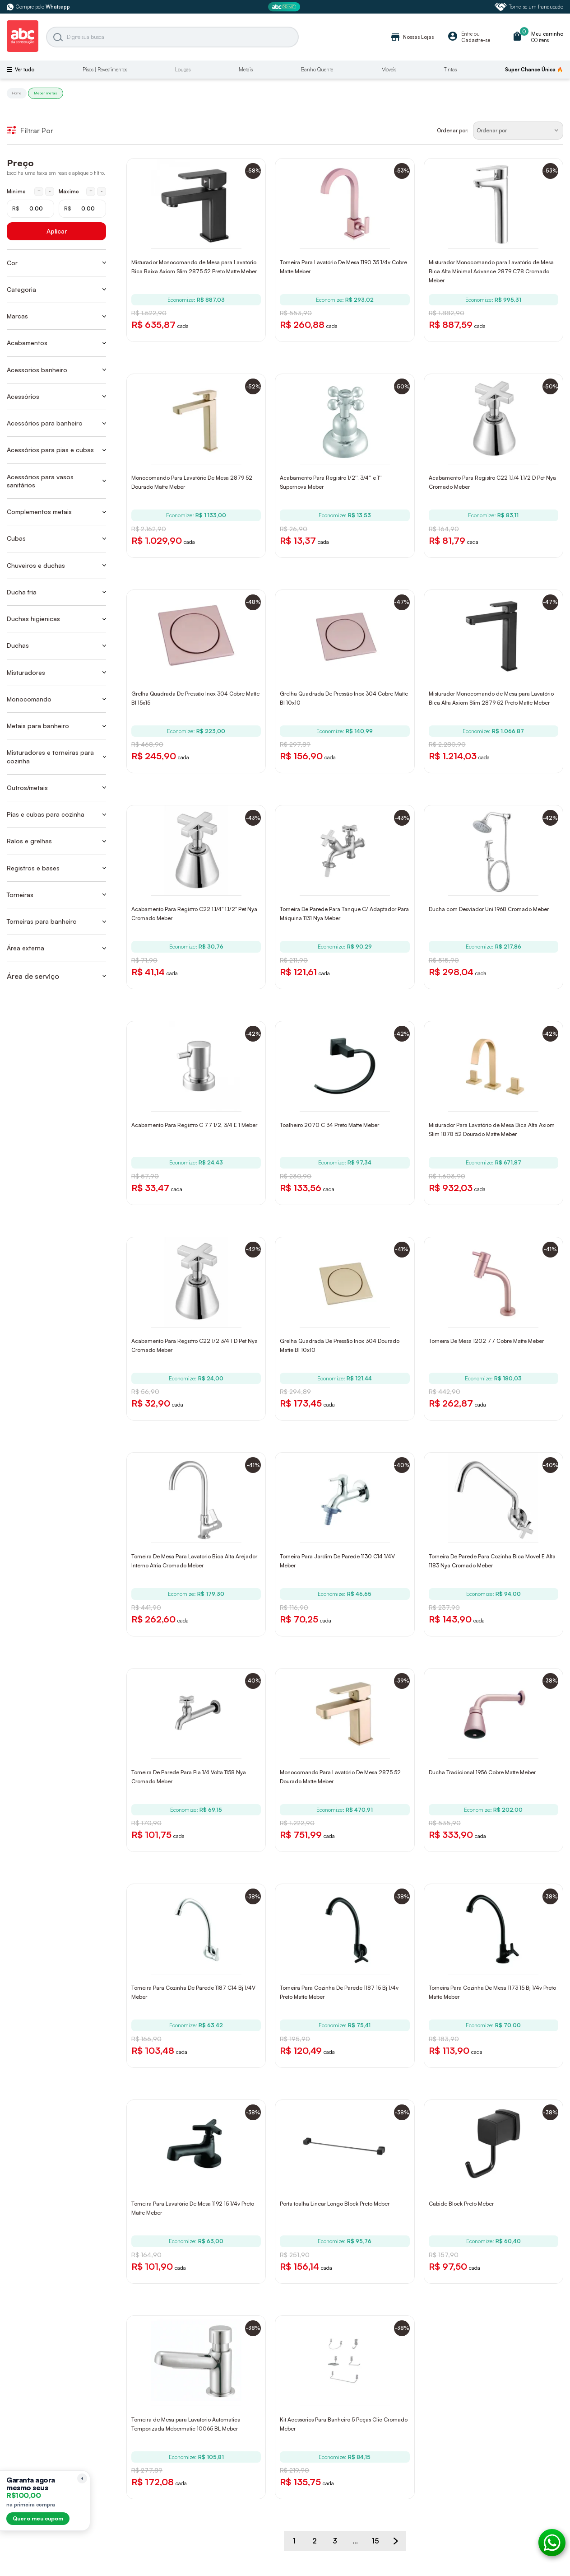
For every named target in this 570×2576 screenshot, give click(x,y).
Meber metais (45, 93)
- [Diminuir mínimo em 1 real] (50, 191)
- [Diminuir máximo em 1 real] (102, 191)
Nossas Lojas (412, 37)
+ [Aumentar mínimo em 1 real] (39, 191)
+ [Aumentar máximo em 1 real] (91, 191)
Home (16, 93)
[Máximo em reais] (82, 209)
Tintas (450, 69)
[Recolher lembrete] (82, 2478)
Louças (182, 69)
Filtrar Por (30, 130)
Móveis (388, 69)
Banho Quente (317, 69)
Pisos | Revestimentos (105, 69)
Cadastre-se (475, 40)
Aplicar (56, 231)
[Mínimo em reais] (30, 209)
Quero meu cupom (38, 2518)
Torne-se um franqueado (529, 7)
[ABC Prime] (285, 7)
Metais (246, 69)
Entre (467, 34)
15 (375, 2540)
